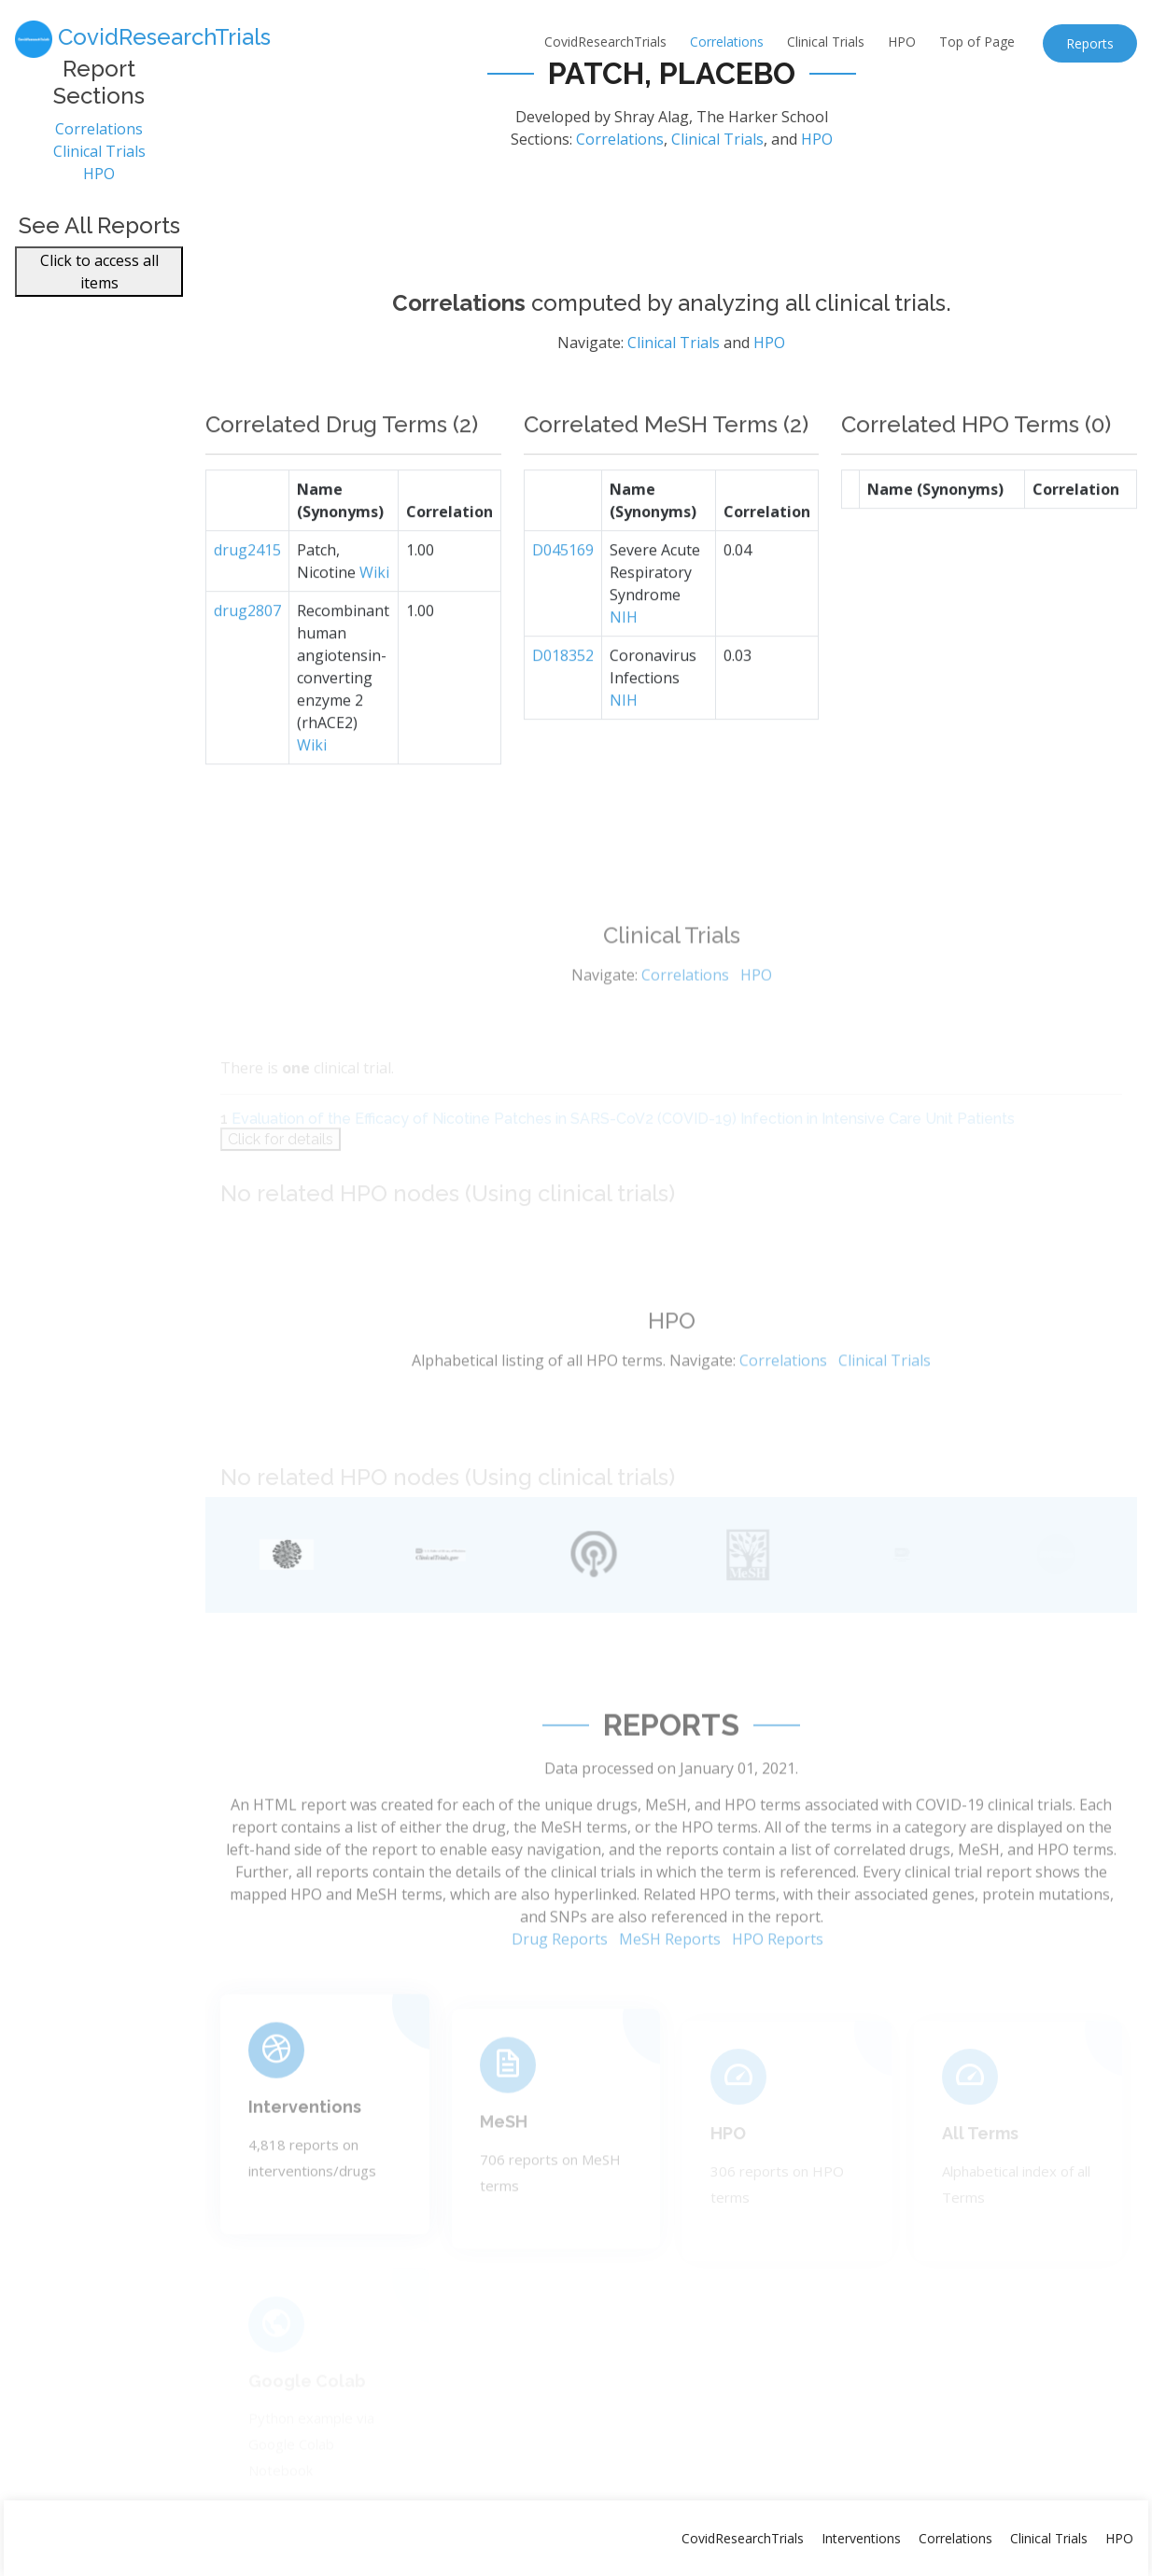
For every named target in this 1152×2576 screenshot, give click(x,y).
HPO (902, 41)
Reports (1090, 43)
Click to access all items (99, 282)
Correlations (727, 41)
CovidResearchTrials (605, 41)
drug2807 (247, 655)
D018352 (563, 700)
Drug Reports (560, 1985)
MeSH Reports (670, 1985)
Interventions (304, 2142)
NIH (624, 661)
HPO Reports (777, 1985)
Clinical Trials (825, 41)
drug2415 (247, 594)
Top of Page (977, 41)
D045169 (563, 594)
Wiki (374, 617)
